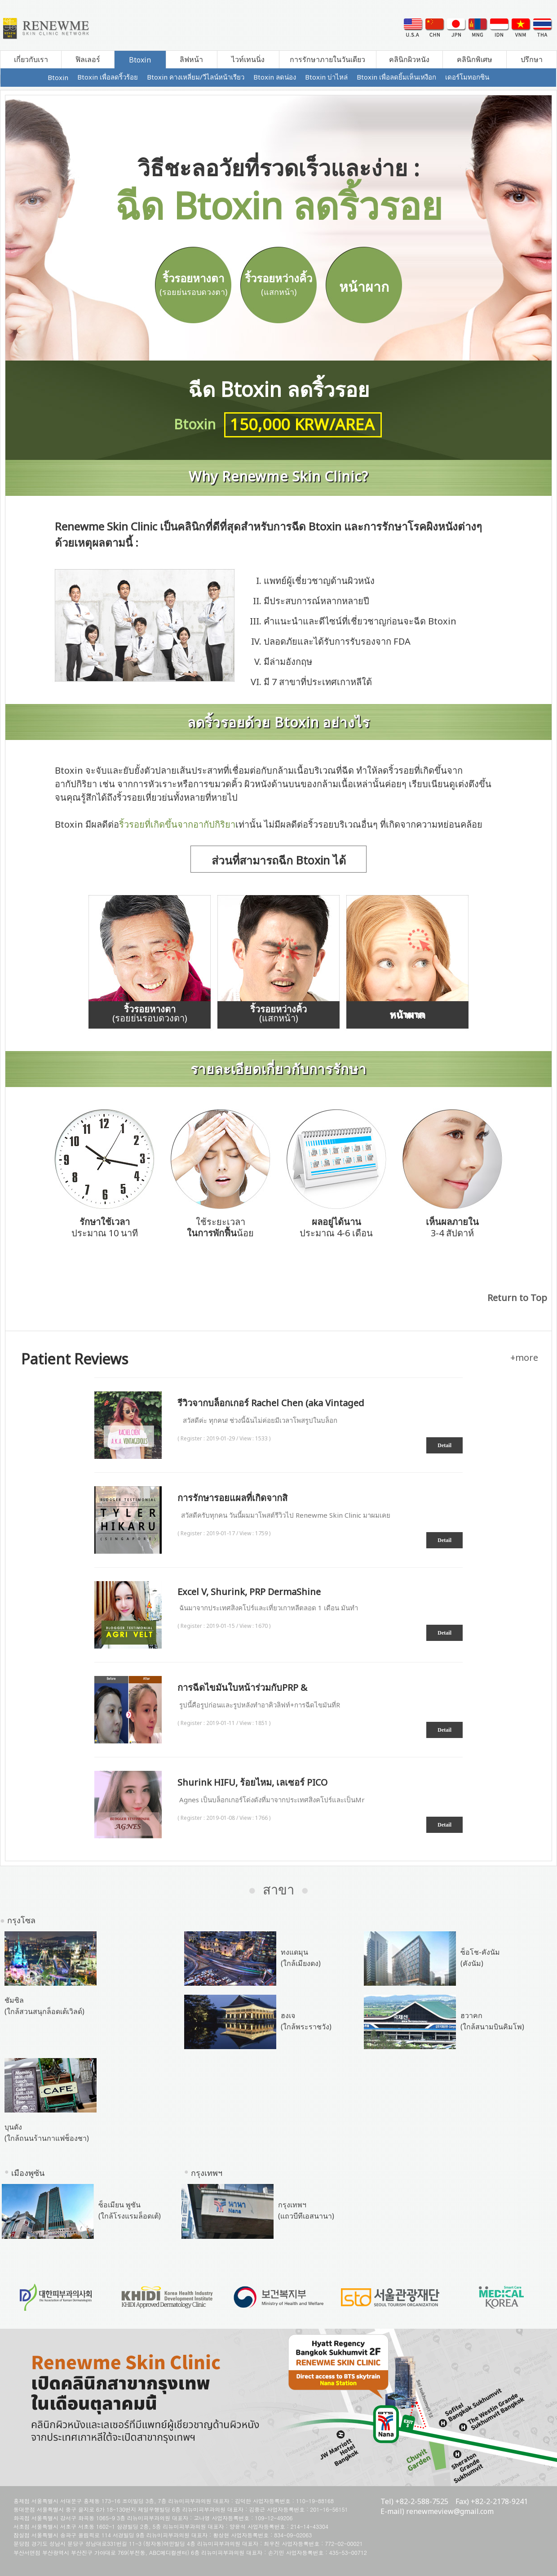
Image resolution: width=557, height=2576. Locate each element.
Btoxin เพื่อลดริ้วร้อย (107, 76)
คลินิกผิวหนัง (409, 59)
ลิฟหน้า (191, 59)
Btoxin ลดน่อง (274, 76)
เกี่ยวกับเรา (31, 59)
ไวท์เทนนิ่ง (248, 59)
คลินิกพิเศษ (474, 59)
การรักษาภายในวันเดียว (327, 59)
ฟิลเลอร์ (87, 59)
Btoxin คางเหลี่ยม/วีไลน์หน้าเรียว (195, 76)
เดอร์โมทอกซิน (467, 76)
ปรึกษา (532, 59)
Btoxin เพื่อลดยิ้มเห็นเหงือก (396, 76)
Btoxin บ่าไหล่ (326, 76)
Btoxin (140, 60)
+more (524, 1357)
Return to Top (517, 1298)
